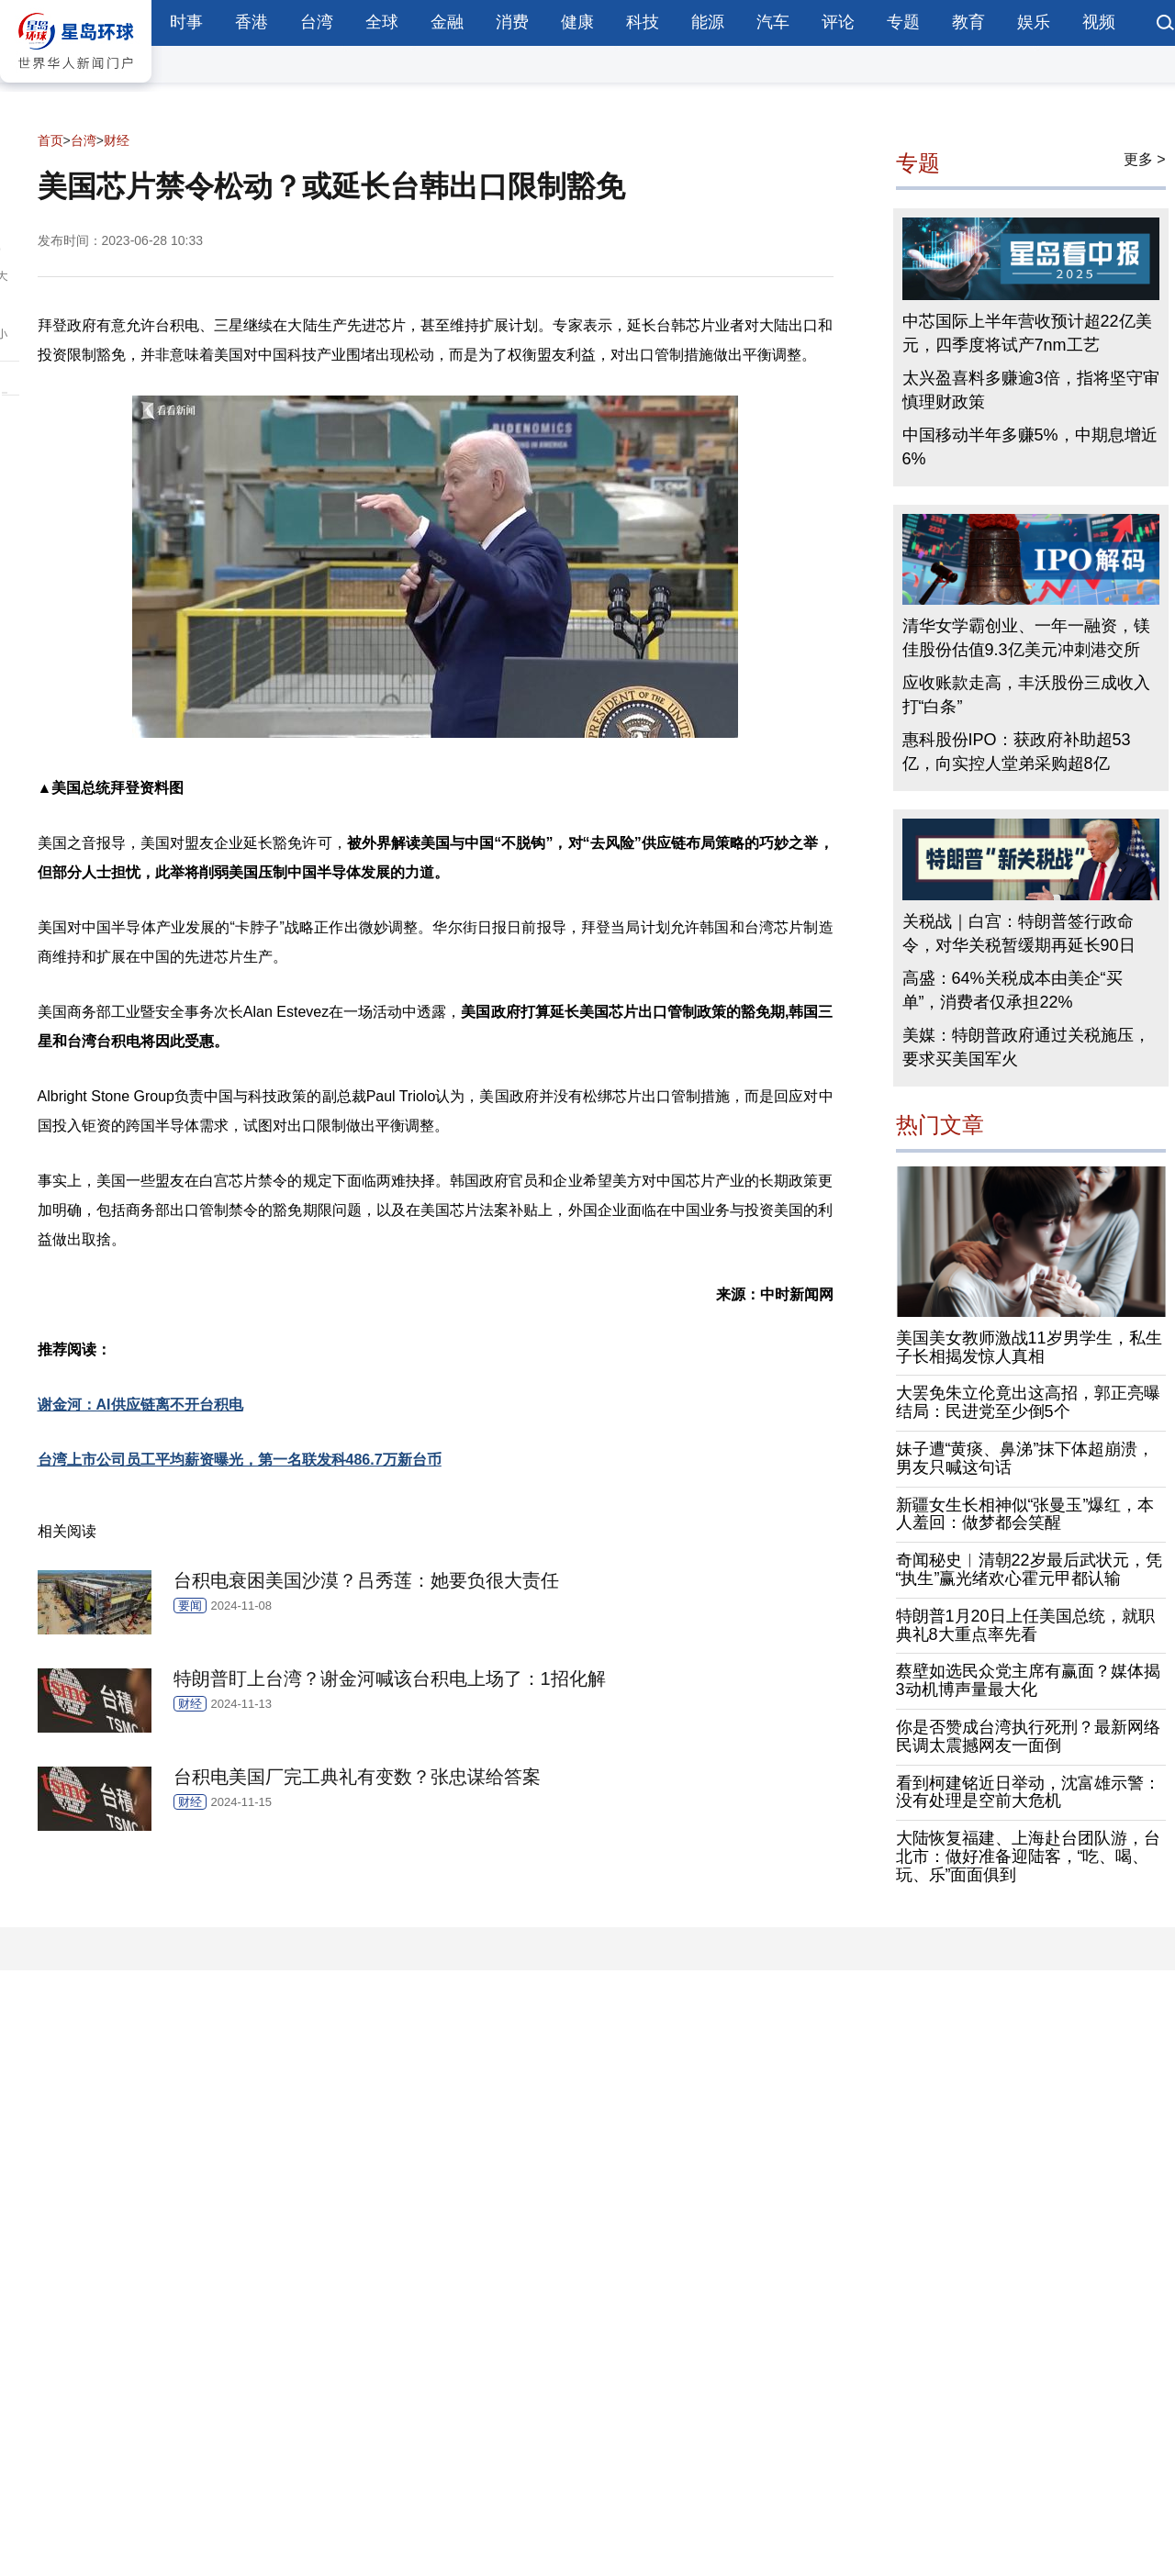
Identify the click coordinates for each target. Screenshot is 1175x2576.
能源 (707, 22)
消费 (512, 22)
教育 (968, 22)
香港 (251, 22)
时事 (186, 22)
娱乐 (1033, 22)
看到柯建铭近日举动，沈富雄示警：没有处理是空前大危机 (1028, 1792)
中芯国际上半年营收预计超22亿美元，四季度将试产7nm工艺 (1027, 333)
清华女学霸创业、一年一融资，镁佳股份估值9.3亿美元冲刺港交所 (1026, 638)
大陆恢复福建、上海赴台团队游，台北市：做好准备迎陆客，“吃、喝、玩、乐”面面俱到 (1028, 1856)
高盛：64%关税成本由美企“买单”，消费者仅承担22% (1012, 990)
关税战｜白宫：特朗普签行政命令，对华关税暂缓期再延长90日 (1019, 933)
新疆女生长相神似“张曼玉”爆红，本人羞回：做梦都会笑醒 (1025, 1514)
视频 (1098, 22)
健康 (577, 22)
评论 (838, 22)
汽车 (772, 22)
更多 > (1145, 159)
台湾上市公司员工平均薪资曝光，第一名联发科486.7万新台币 (240, 1459)
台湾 (316, 22)
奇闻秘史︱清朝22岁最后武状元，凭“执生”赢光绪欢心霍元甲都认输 (1029, 1569)
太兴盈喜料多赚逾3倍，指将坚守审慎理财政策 (1030, 390)
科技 (642, 22)
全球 (381, 22)
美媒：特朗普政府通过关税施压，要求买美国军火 (1026, 1047)
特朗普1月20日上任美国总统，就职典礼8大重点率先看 (1025, 1625)
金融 (447, 22)
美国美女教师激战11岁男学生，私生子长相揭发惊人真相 (1029, 1347)
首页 (50, 140)
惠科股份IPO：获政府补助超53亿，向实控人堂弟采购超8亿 (1016, 751)
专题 (903, 22)
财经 (116, 140)
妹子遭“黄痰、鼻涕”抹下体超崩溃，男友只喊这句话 (1025, 1458)
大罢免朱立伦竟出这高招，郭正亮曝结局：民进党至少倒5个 (1028, 1402)
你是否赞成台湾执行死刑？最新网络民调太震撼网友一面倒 (1028, 1736)
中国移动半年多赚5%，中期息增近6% (1030, 447)
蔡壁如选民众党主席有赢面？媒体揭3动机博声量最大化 (1028, 1680)
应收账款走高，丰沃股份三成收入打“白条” (1026, 695)
